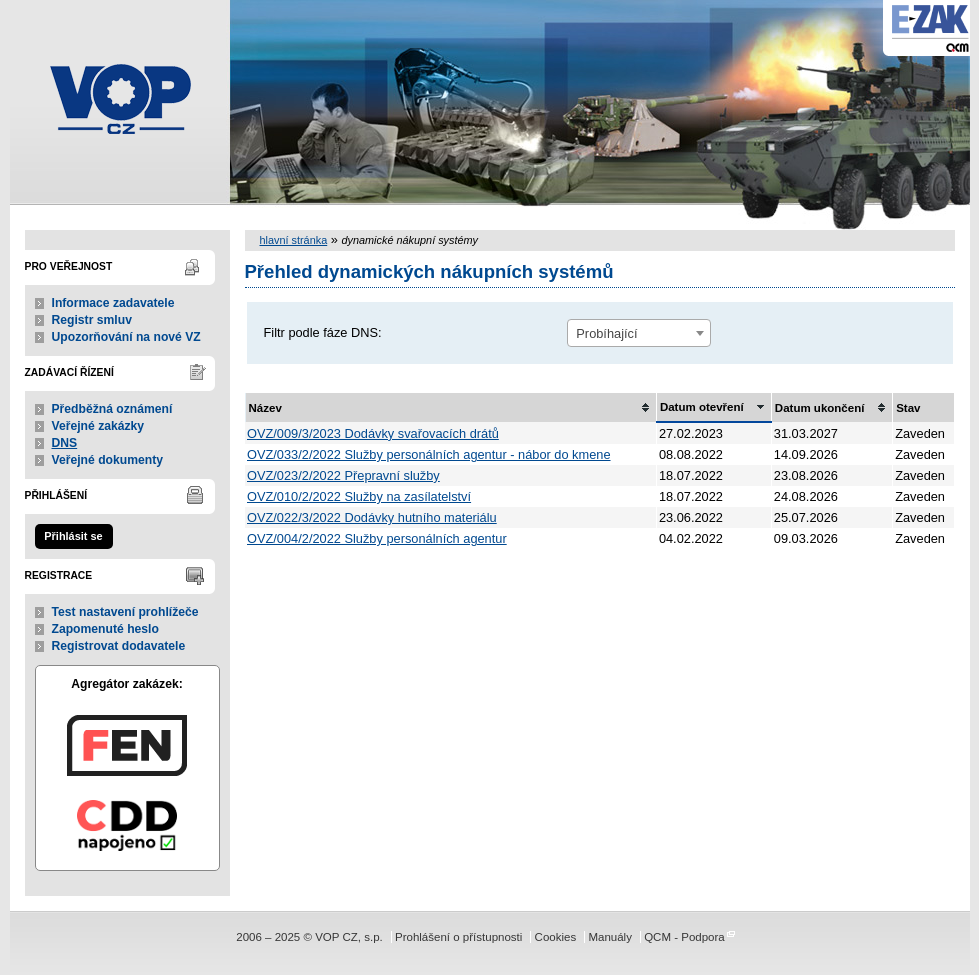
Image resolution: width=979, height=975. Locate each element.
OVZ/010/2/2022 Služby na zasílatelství (359, 496)
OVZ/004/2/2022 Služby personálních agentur (377, 538)
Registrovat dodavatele (119, 646)
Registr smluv (92, 320)
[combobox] (639, 333)
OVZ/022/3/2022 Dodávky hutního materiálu (372, 517)
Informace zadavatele (113, 303)
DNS (65, 443)
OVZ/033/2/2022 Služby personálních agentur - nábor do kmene (429, 454)
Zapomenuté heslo (105, 629)
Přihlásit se (73, 536)
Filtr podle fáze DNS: (323, 332)
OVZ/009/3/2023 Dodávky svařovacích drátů (373, 433)
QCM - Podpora (684, 937)
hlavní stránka (294, 240)
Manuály (610, 937)
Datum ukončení (820, 408)
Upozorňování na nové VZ (126, 337)
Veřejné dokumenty (107, 460)
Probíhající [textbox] (606, 333)
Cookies (556, 937)
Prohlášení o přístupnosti (458, 937)
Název (265, 408)
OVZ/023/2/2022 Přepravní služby (343, 475)
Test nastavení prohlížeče (125, 612)
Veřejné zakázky (98, 426)
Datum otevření (702, 407)
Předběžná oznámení (112, 409)
